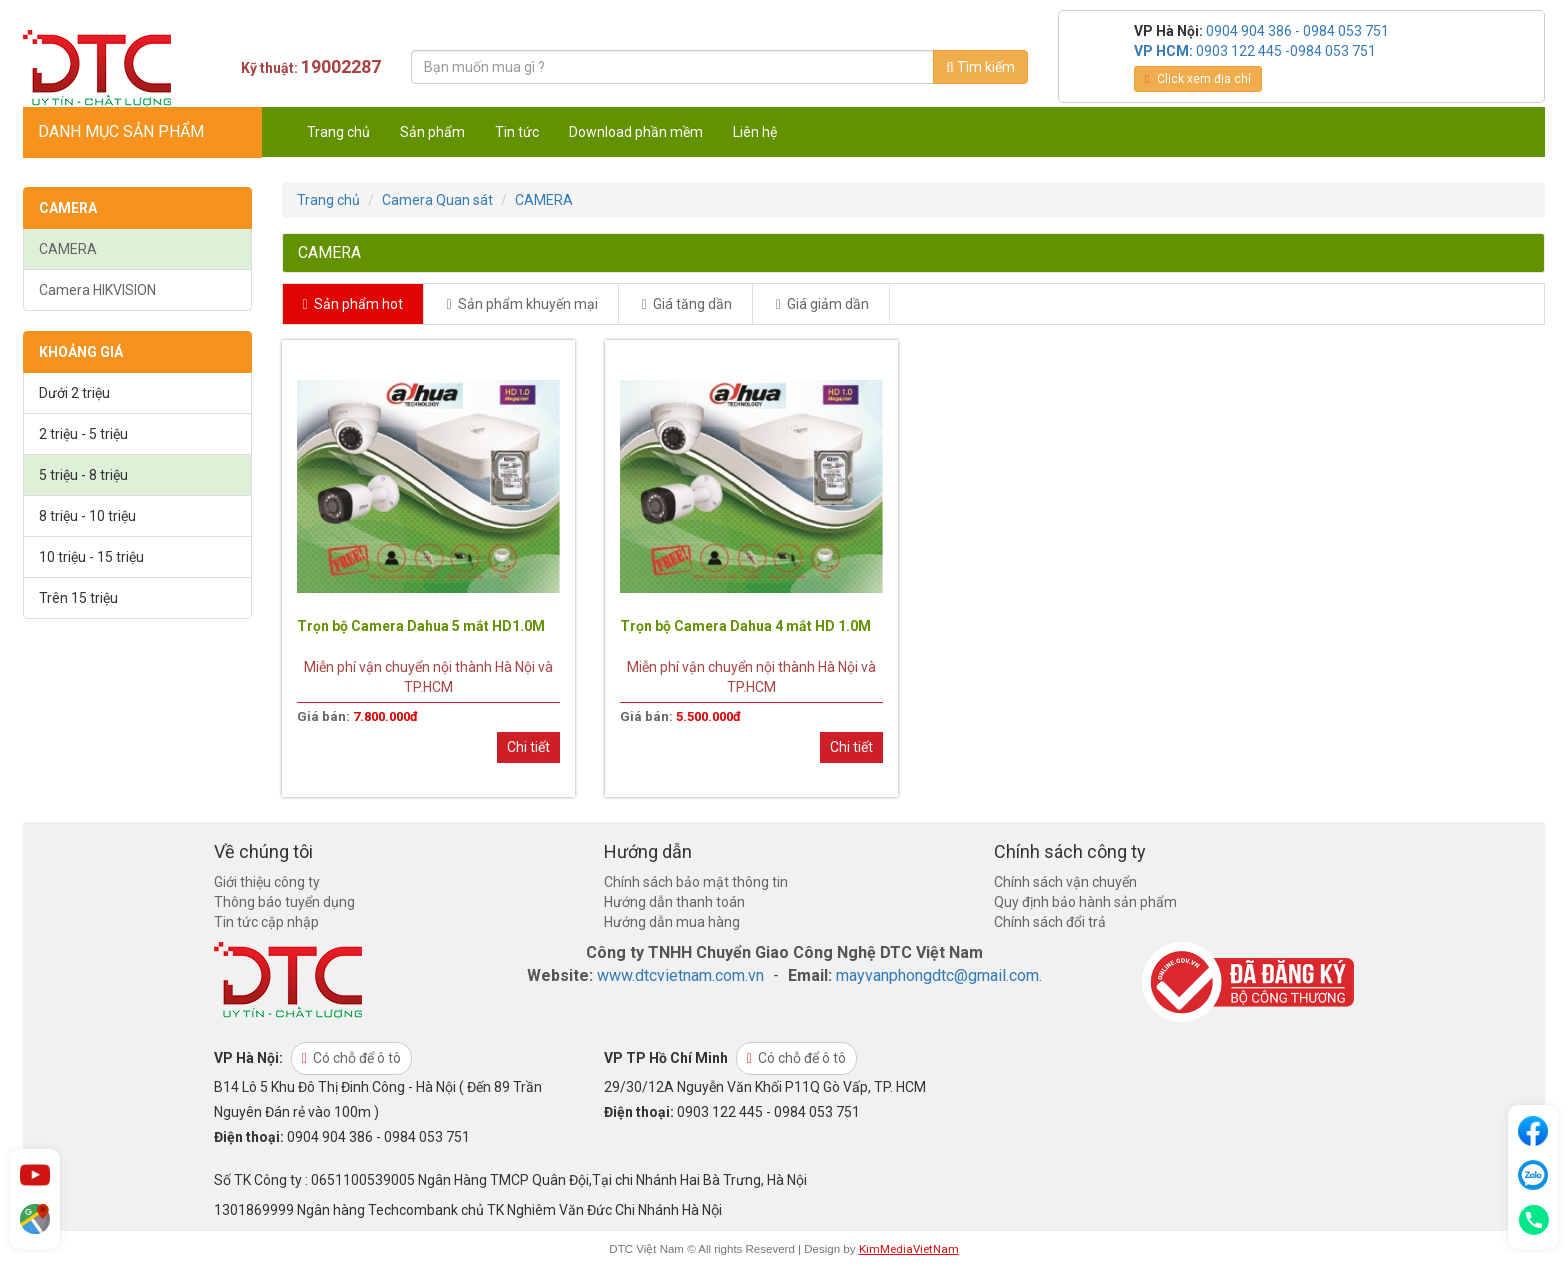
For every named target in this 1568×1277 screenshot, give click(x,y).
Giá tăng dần (687, 304)
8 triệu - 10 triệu (87, 516)
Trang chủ (338, 132)
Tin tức (517, 132)
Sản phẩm (432, 132)
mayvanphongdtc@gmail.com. (939, 975)
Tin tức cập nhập (266, 922)
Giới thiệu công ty (267, 882)
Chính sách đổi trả (1050, 922)
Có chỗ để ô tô (351, 1058)
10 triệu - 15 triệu (91, 557)
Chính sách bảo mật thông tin (696, 882)
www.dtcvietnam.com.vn (680, 975)
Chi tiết (528, 747)
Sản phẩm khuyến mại (522, 304)
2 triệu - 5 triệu (83, 434)
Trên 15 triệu (78, 598)
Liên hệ (755, 132)
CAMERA (68, 249)
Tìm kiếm (980, 67)
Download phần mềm (636, 132)
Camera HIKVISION (97, 290)
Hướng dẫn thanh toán (674, 902)
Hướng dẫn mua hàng (672, 922)
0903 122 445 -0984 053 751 (1286, 51)
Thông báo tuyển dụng (284, 902)
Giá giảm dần (822, 304)
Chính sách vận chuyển (1065, 882)
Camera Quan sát (437, 200)
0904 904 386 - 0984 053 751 (1297, 31)
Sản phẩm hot (353, 304)
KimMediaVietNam (909, 1249)
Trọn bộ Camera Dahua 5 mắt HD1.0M (421, 626)
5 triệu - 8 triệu (83, 475)
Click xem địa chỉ (1198, 79)
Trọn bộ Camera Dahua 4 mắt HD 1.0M (745, 626)
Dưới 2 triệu (74, 393)
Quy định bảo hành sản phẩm (1085, 902)
